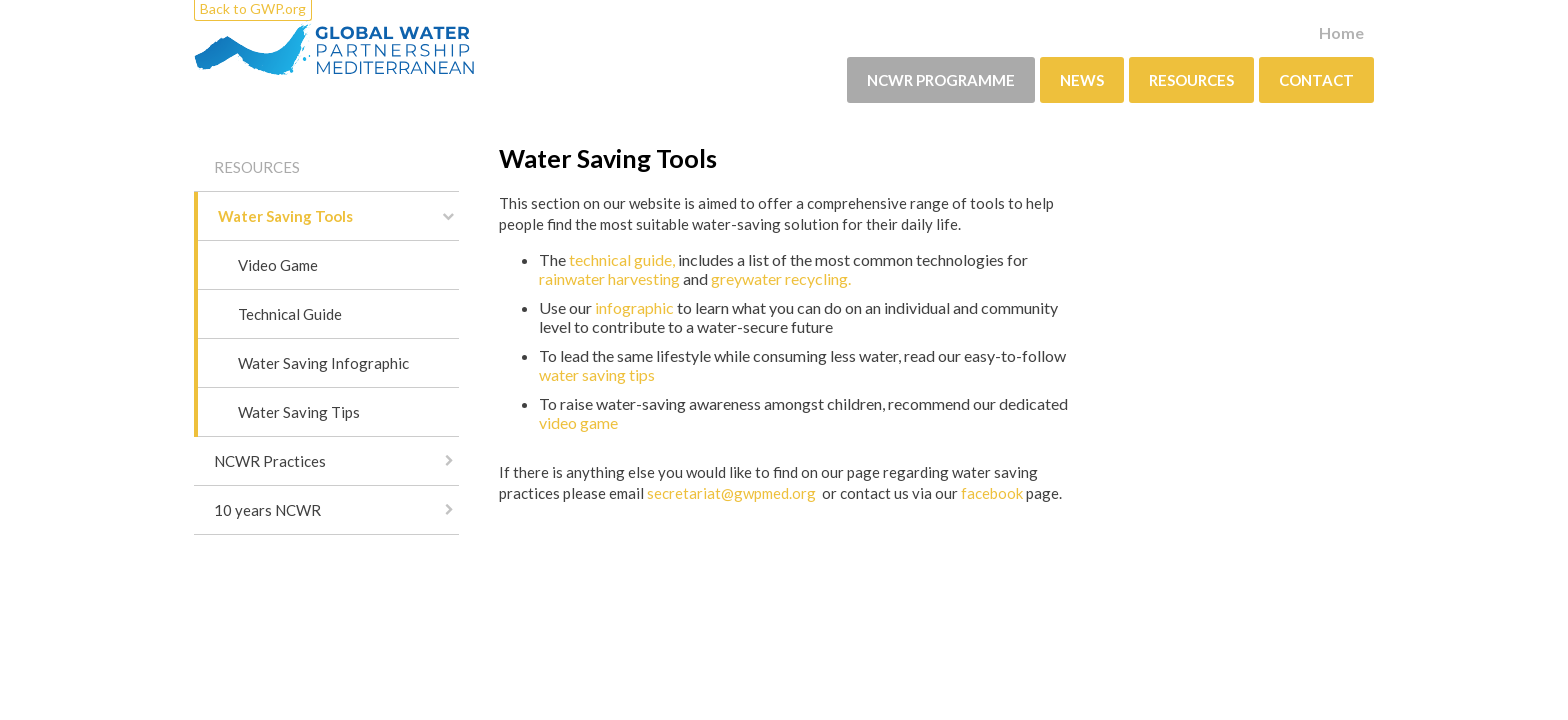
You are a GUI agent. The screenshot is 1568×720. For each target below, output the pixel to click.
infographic (636, 307)
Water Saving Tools (285, 216)
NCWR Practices (270, 461)
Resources (1191, 80)
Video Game (278, 265)
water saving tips (597, 374)
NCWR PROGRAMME (941, 80)
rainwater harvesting (609, 278)
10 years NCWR (267, 510)
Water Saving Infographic (323, 363)
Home (1341, 32)
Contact (1316, 80)
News (1082, 80)
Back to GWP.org (253, 8)
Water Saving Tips (299, 412)
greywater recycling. (781, 278)
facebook (990, 493)
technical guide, (622, 259)
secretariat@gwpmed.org (733, 493)
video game (578, 422)
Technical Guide (290, 314)
